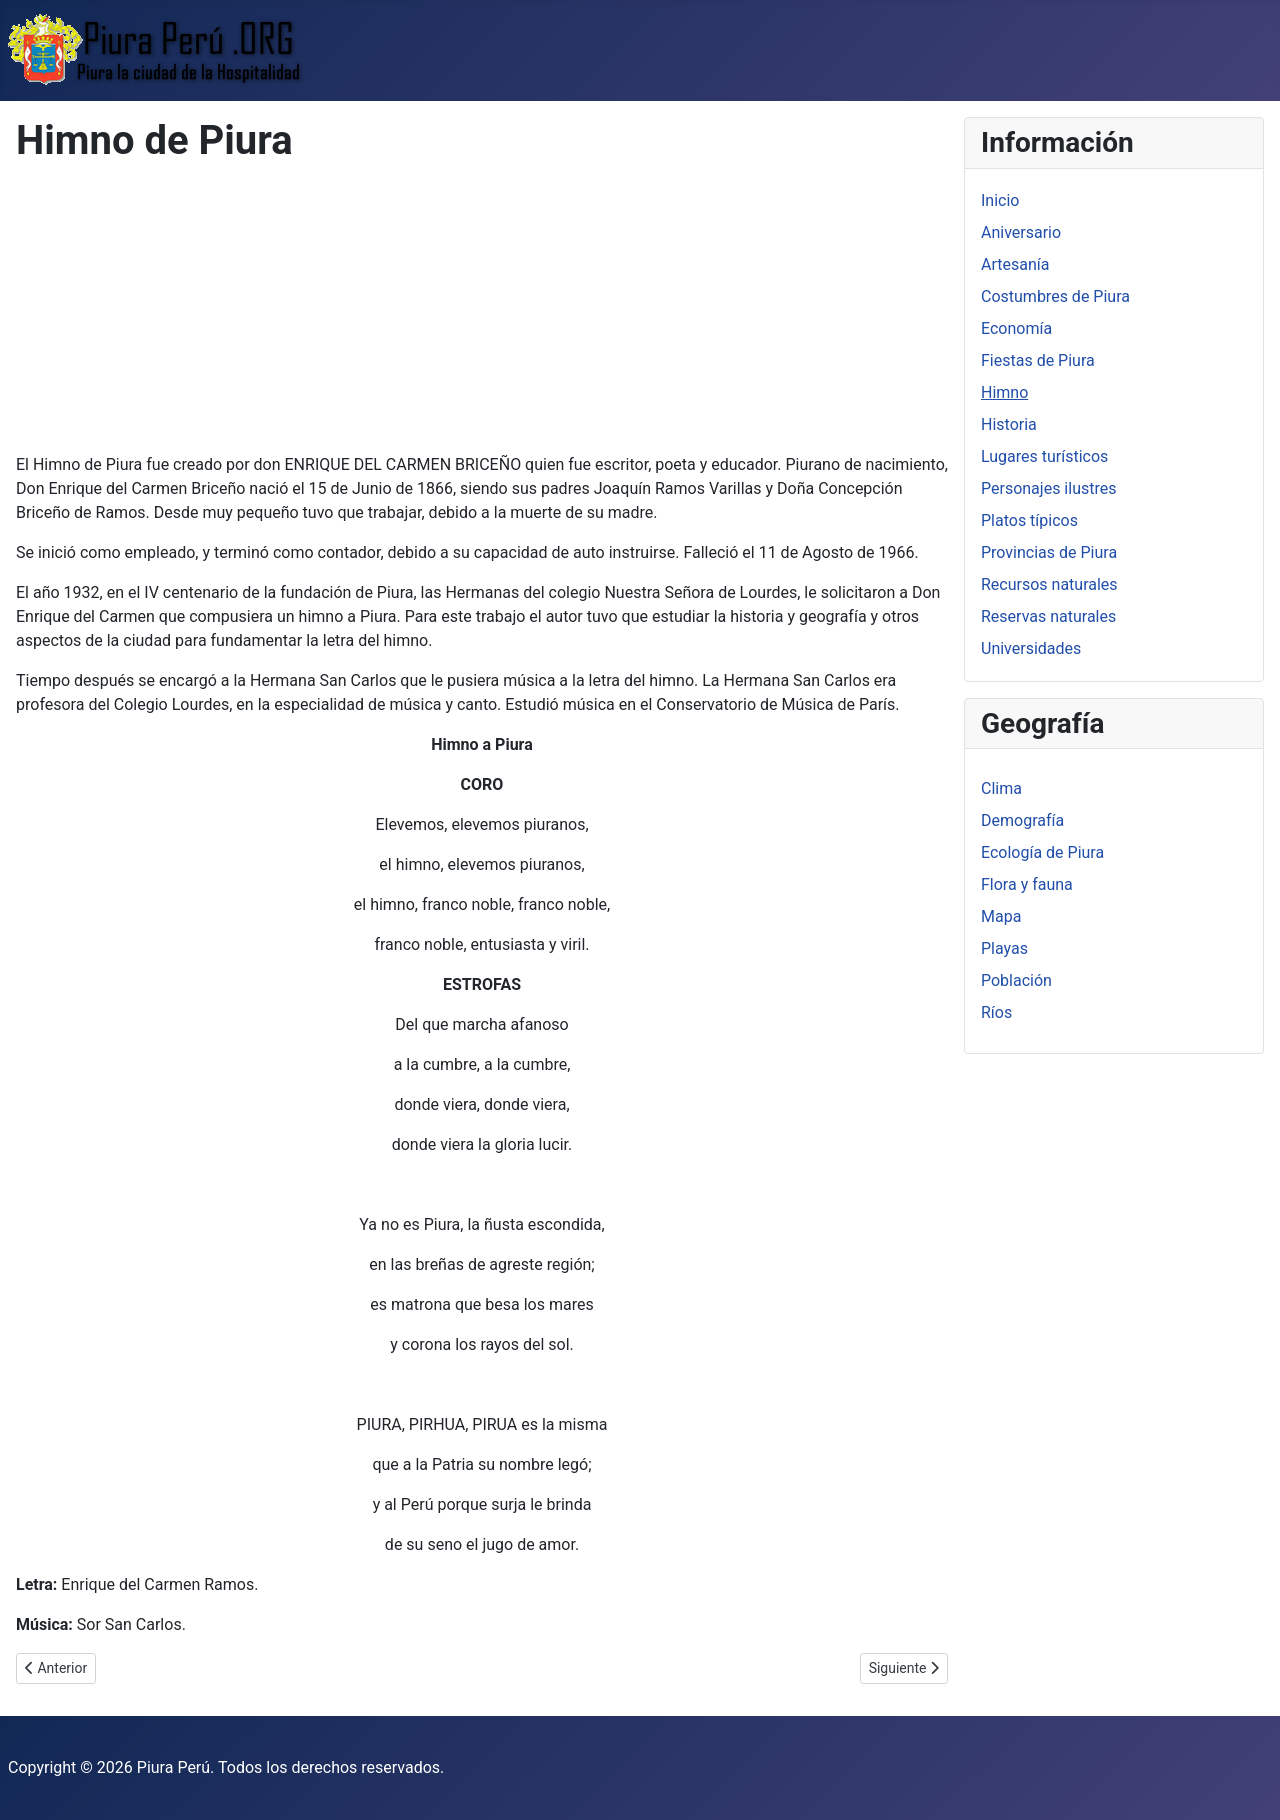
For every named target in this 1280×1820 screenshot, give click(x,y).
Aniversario (1021, 232)
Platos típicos (1029, 520)
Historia (1009, 424)
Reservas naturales (1048, 616)
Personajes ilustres (1048, 488)
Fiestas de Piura (1038, 360)
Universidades (1031, 648)
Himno (1004, 392)
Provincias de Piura (1049, 552)
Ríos (996, 1012)
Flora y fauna (1027, 884)
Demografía (1022, 820)
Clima (1001, 788)
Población (1016, 980)
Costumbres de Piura (1055, 296)
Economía (1016, 328)
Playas (1004, 948)
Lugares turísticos (1044, 456)
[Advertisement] (482, 313)
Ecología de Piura (1042, 852)
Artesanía (1015, 264)
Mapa (1001, 916)
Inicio (1000, 200)
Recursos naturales (1049, 584)
